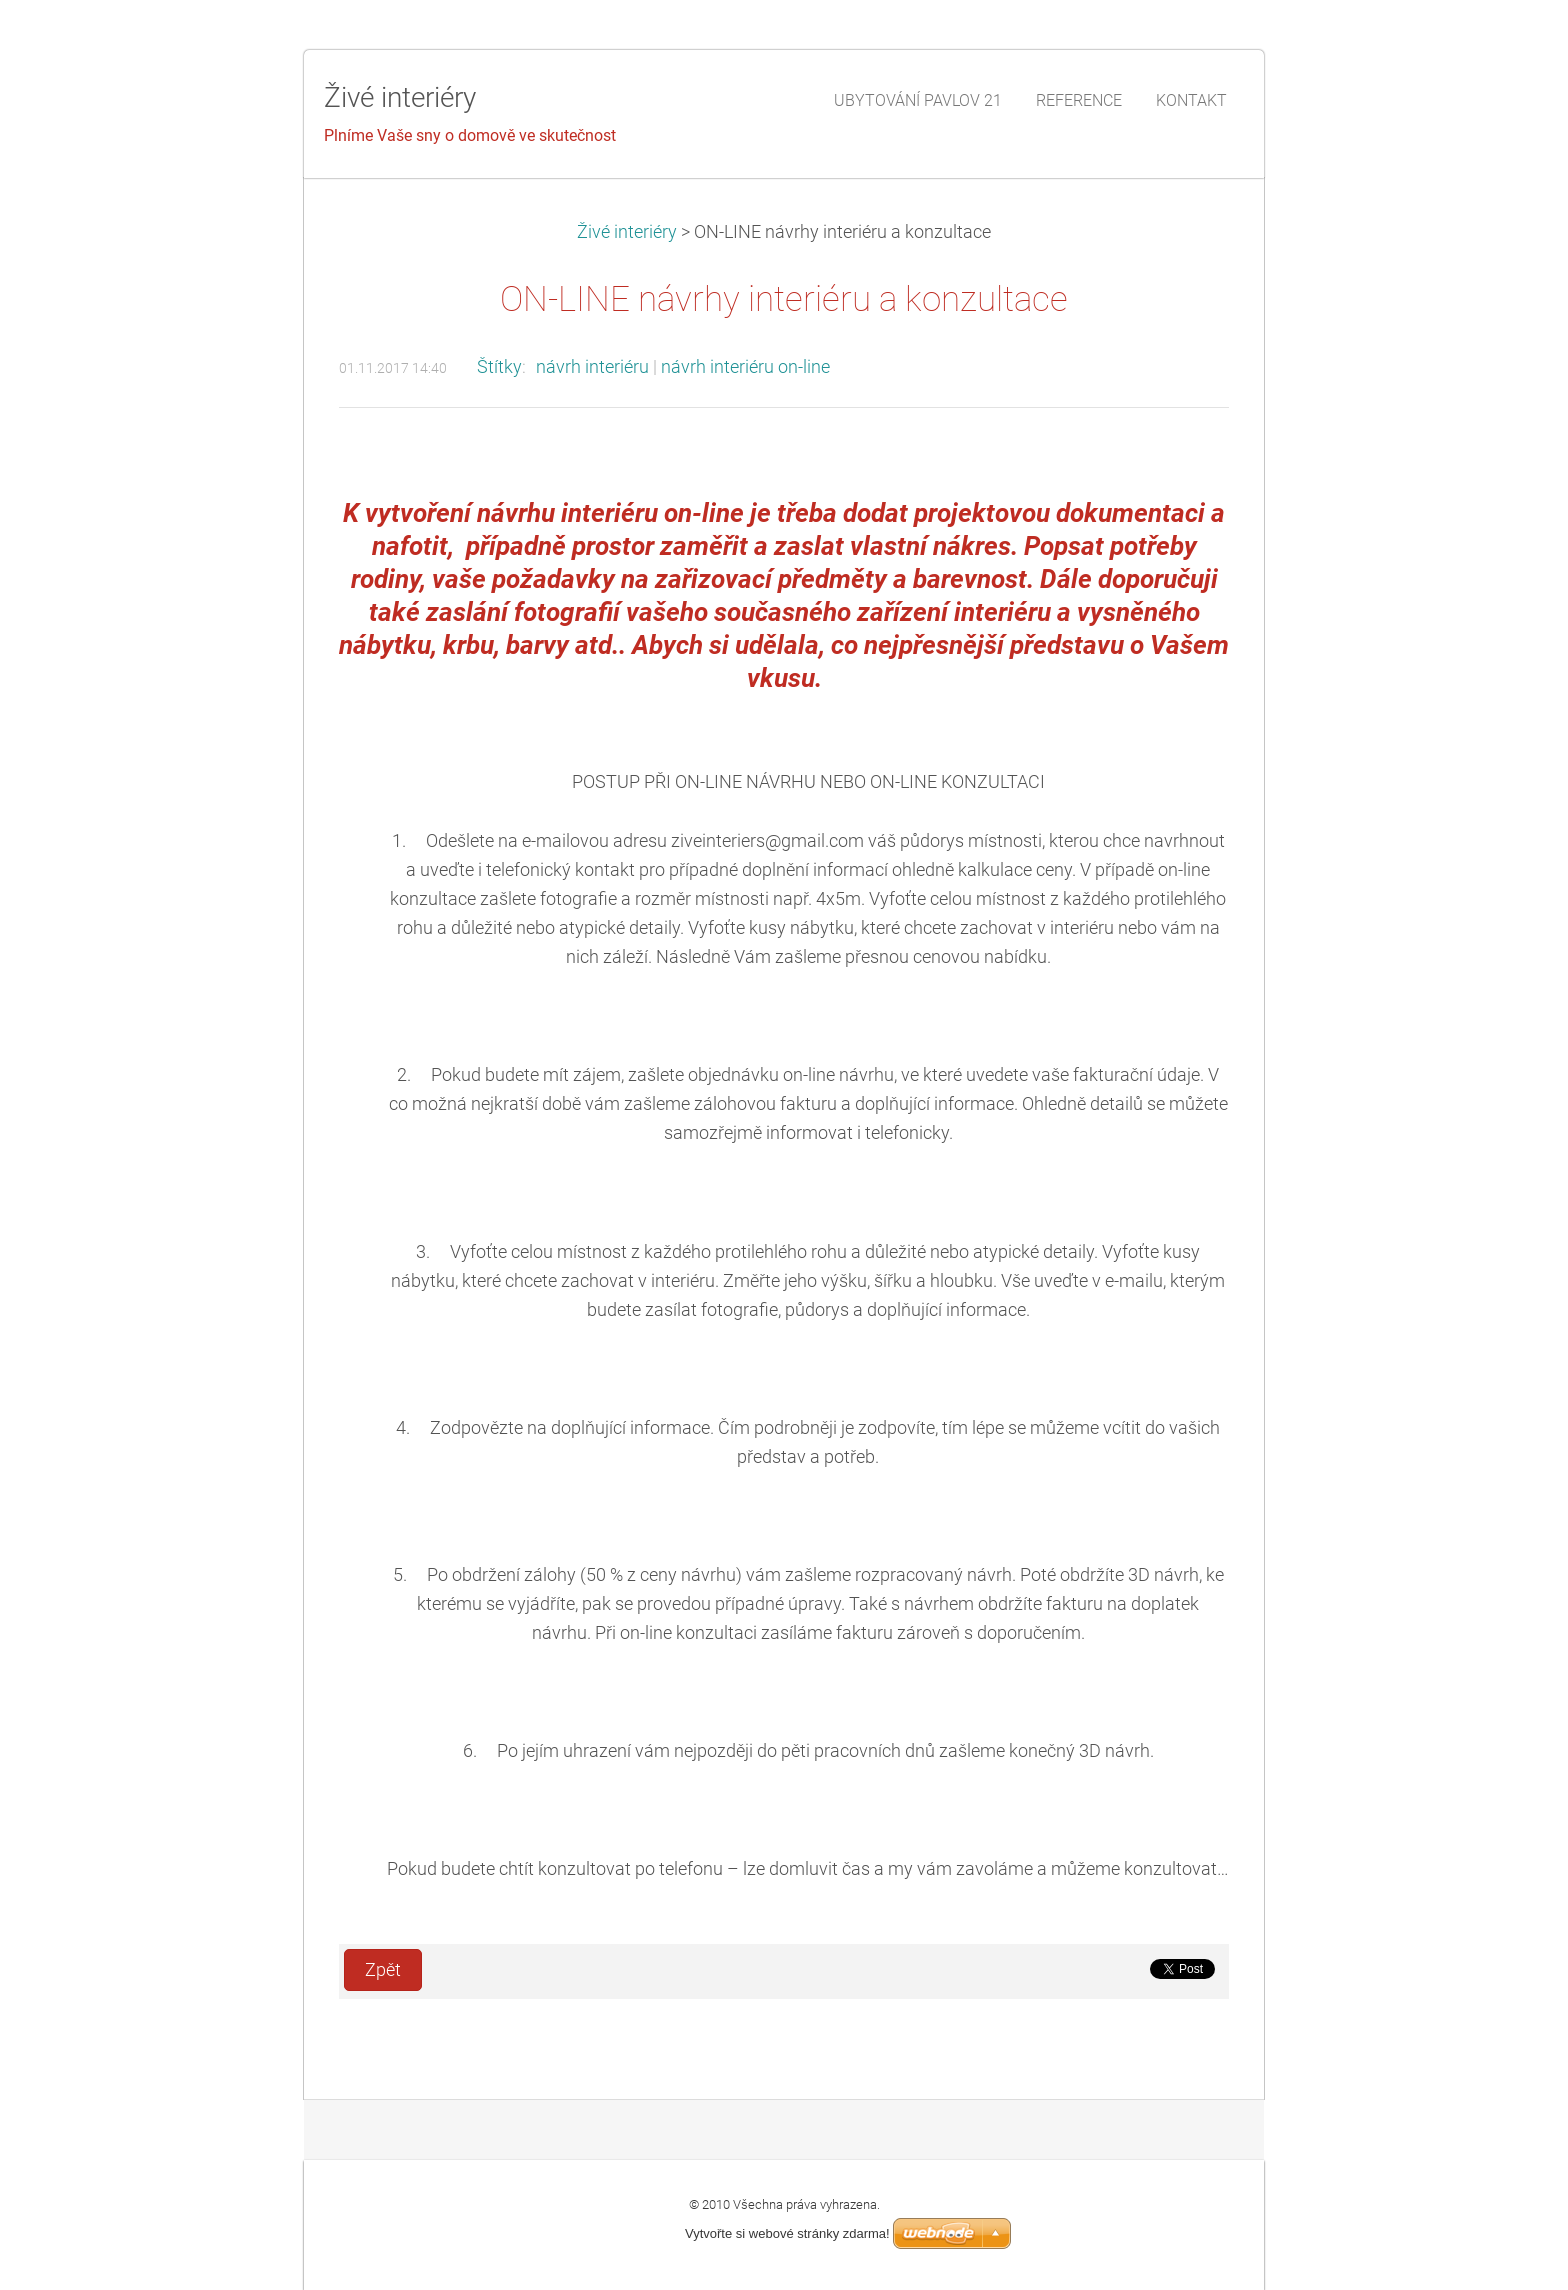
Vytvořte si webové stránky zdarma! (787, 2233)
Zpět (383, 1970)
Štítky (499, 367)
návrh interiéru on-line (745, 367)
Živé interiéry (629, 232)
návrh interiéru (592, 367)
